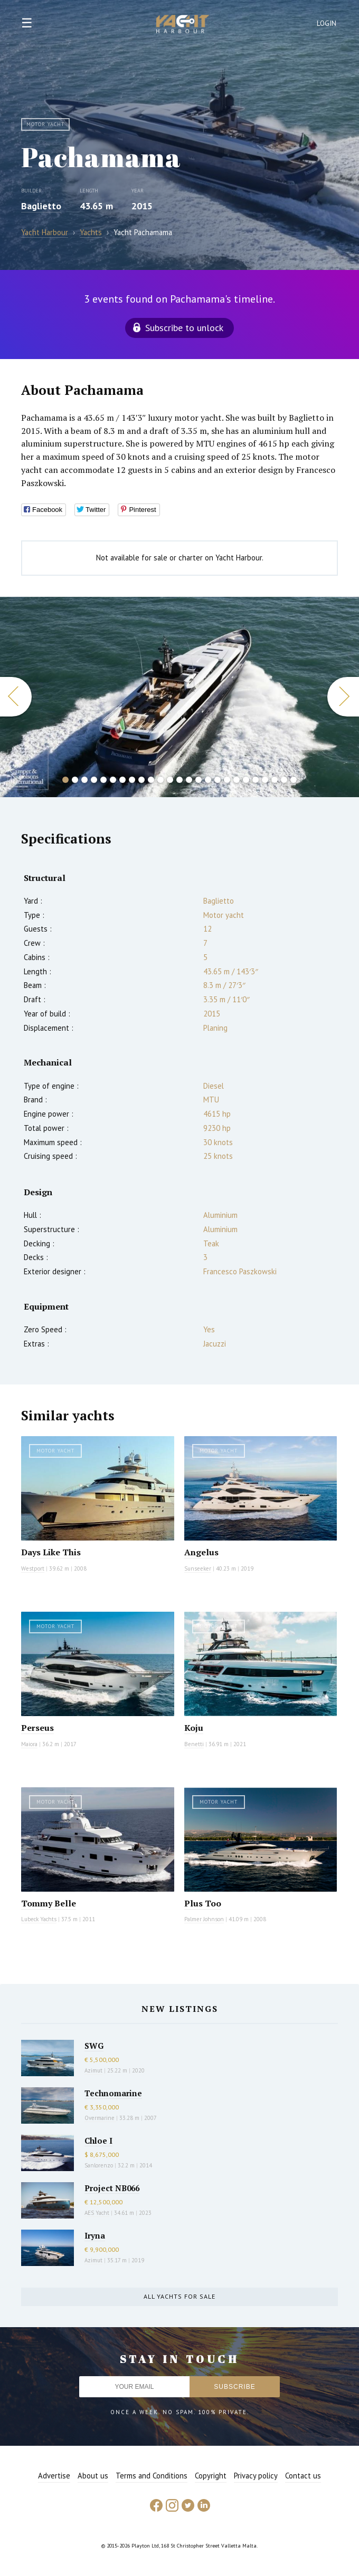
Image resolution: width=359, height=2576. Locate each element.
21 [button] (255, 780)
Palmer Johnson (204, 1919)
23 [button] (274, 780)
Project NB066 (111, 2188)
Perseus (37, 1728)
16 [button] (208, 780)
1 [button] (65, 780)
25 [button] (293, 780)
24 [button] (284, 780)
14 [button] (189, 780)
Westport (32, 1568)
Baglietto (41, 206)
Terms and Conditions (151, 2476)
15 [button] (198, 780)
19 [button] (236, 780)
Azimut (93, 2070)
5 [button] (103, 780)
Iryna (94, 2235)
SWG (93, 2045)
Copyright (210, 2476)
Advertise (54, 2476)
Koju (193, 1728)
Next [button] (343, 696)
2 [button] (75, 780)
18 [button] (227, 780)
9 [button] (141, 780)
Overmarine (100, 2118)
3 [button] (84, 780)
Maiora (29, 1744)
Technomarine (113, 2093)
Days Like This (51, 1552)
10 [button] (151, 780)
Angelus (201, 1552)
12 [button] (170, 780)
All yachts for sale (179, 2296)
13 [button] (179, 780)
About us (93, 2476)
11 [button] (160, 780)
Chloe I (98, 2140)
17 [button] (217, 780)
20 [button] (246, 780)
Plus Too (202, 1903)
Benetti (194, 1744)
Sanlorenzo (98, 2165)
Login (327, 23)
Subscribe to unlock (184, 328)
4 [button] (94, 780)
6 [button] (113, 780)
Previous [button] (16, 696)
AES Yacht (96, 2212)
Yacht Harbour (182, 25)
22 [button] (265, 780)
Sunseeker (197, 1568)
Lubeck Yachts (38, 1919)
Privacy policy (256, 2476)
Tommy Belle (48, 1903)
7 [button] (122, 780)
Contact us (303, 2476)
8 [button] (132, 780)
